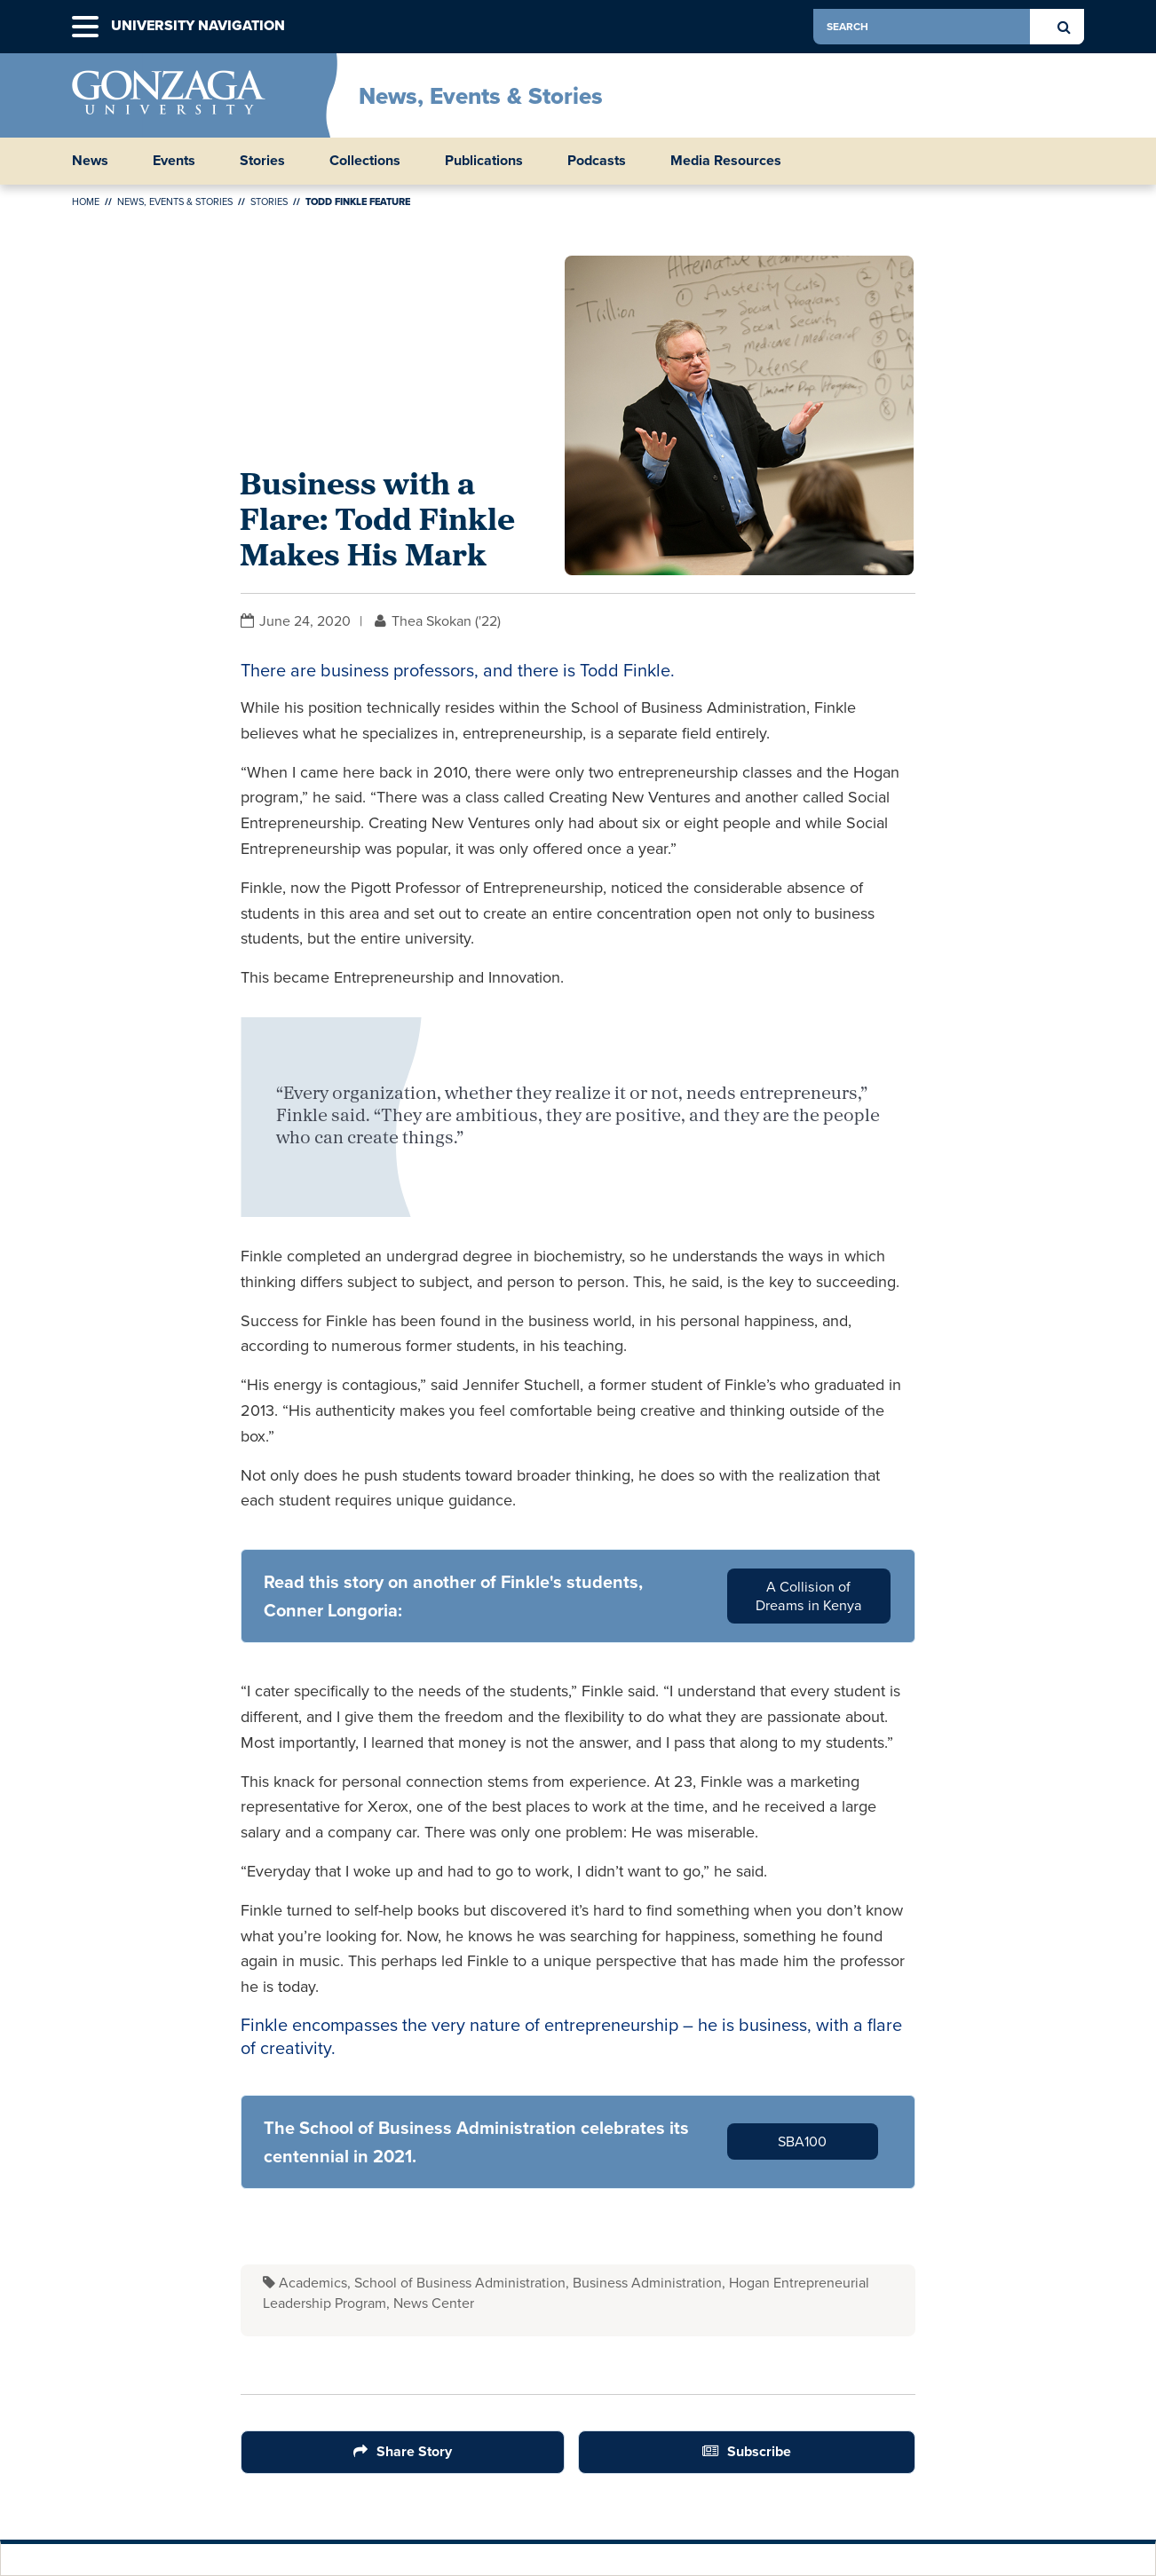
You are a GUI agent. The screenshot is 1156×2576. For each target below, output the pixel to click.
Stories (262, 160)
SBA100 (802, 2141)
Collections (364, 160)
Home (85, 201)
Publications (484, 160)
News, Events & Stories (481, 96)
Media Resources (725, 160)
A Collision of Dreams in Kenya (809, 1596)
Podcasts (596, 160)
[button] (85, 27)
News (90, 160)
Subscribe (759, 2451)
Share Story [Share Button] (414, 2451)
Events (174, 160)
